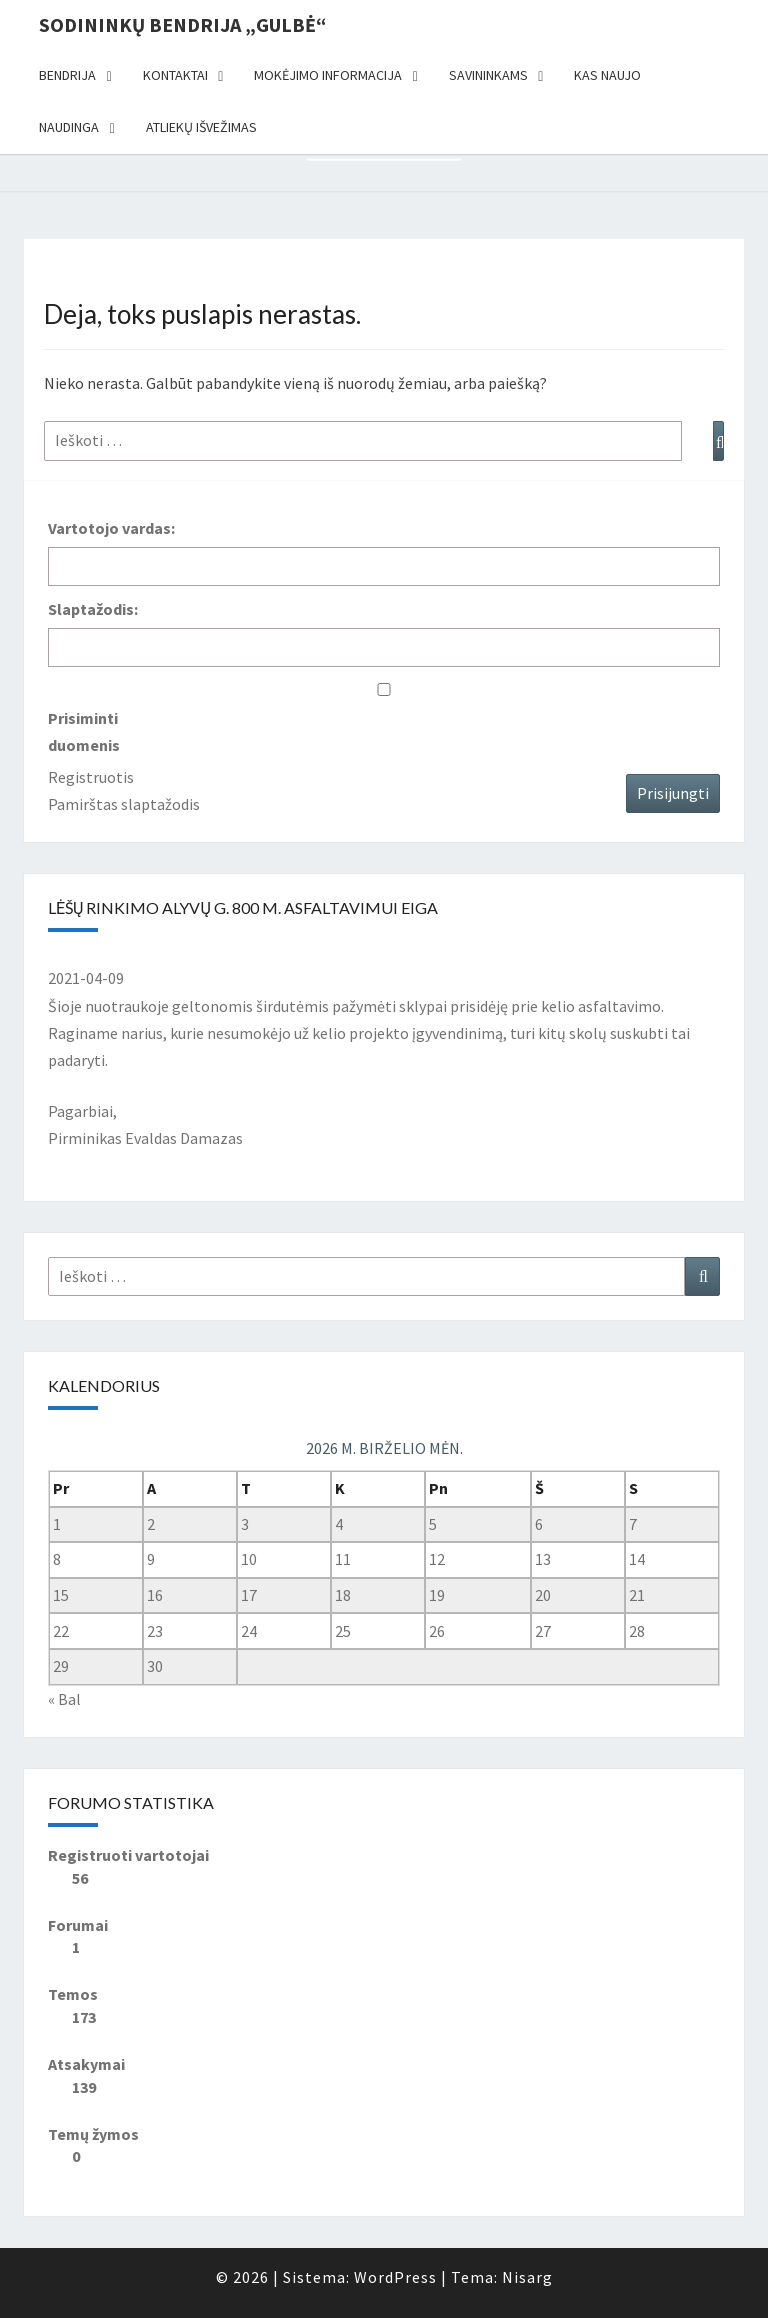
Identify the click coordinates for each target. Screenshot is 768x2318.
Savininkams (488, 75)
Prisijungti (673, 793)
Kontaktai (175, 75)
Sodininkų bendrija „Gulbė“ (182, 24)
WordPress (395, 2277)
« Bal (64, 1699)
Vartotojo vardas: (111, 528)
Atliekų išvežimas (201, 127)
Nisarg (527, 2277)
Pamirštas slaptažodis (124, 804)
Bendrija (67, 75)
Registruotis (91, 777)
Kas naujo (607, 75)
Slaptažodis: (93, 609)
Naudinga (69, 127)
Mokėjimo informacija (328, 75)
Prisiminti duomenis (84, 731)
